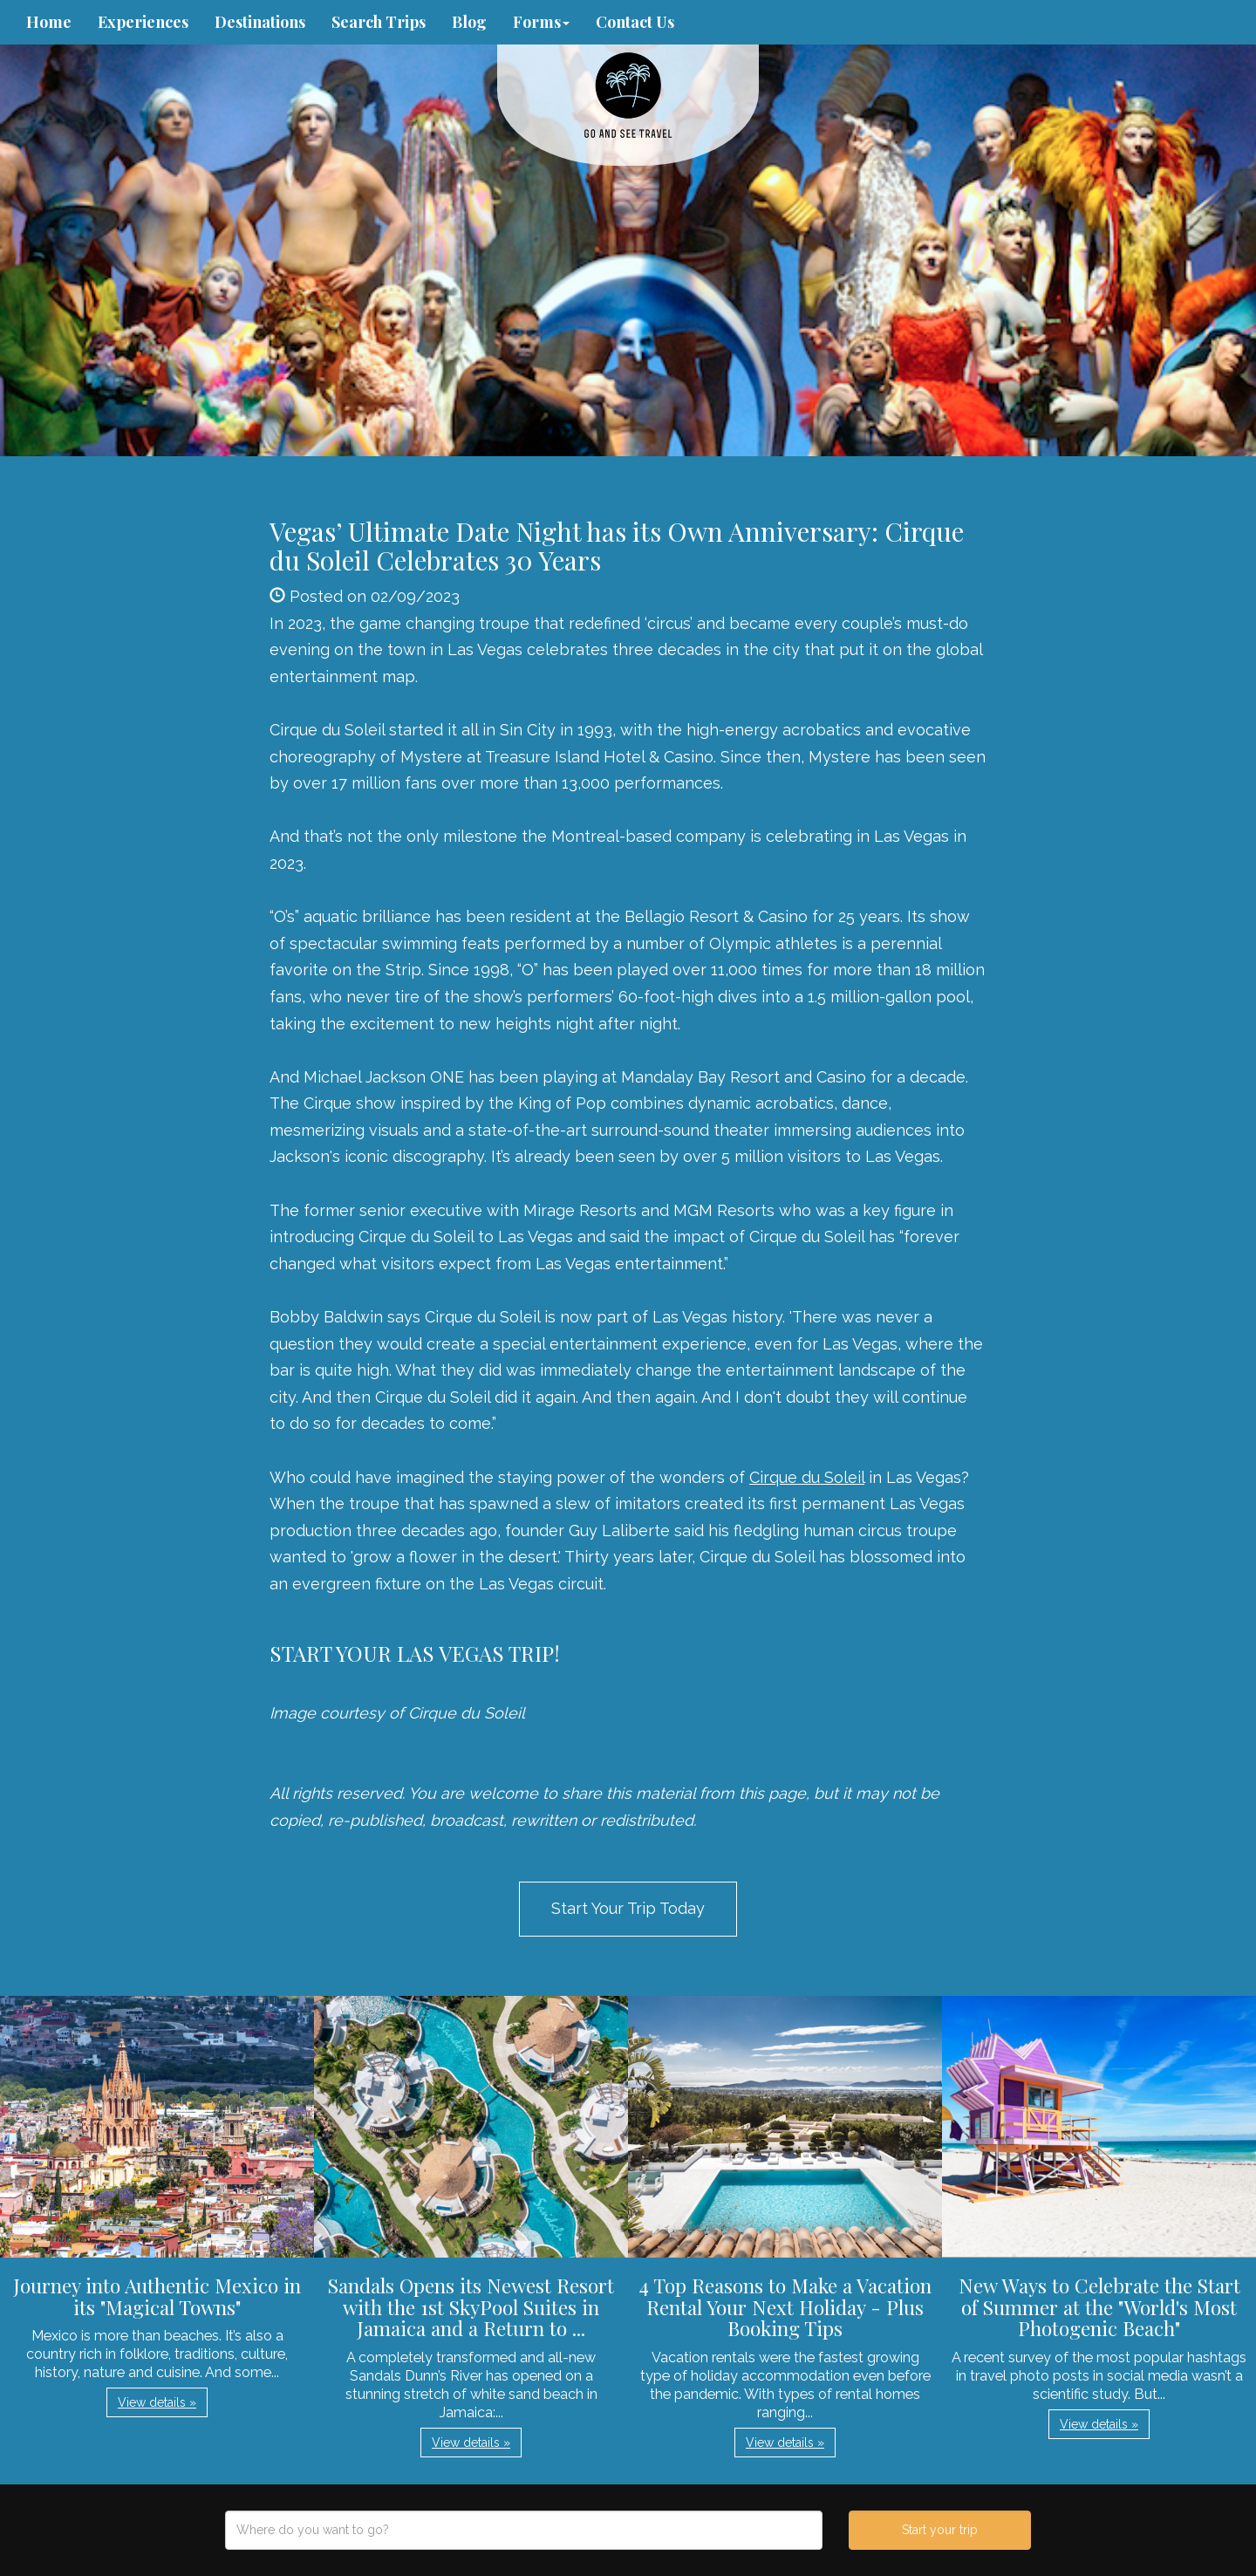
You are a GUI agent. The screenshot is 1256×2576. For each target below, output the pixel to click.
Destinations (260, 21)
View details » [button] (157, 2402)
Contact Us (635, 21)
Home (49, 21)
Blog (469, 21)
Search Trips (378, 21)
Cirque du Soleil (806, 1477)
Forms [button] (541, 21)
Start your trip (940, 2530)
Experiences (143, 21)
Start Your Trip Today (628, 1908)
